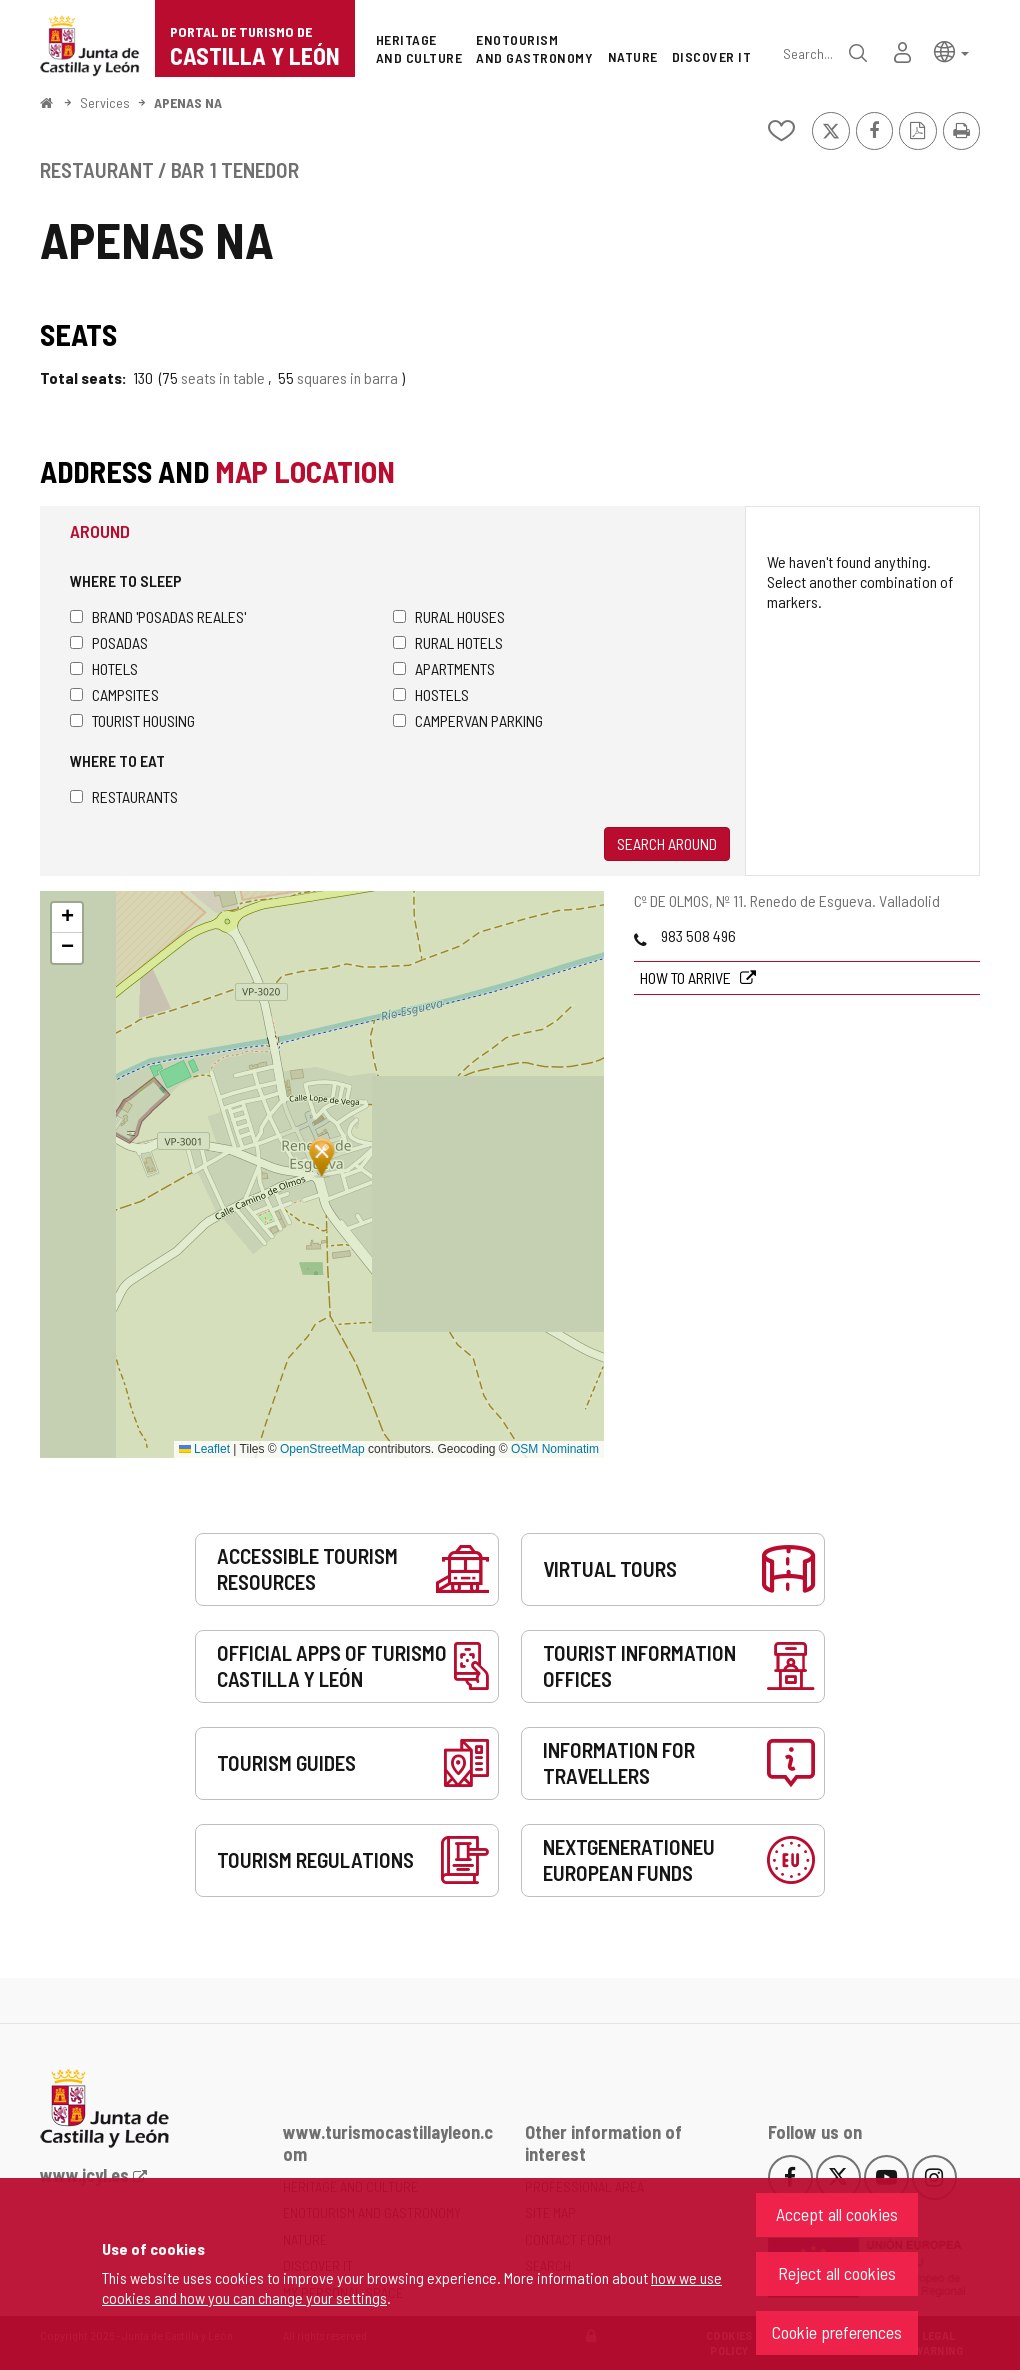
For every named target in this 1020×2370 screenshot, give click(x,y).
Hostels (431, 694)
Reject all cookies (837, 2273)
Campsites (114, 694)
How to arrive (687, 977)
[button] (951, 50)
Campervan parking (468, 720)
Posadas (109, 642)
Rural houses (449, 616)
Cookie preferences (837, 2332)
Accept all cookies (837, 2214)
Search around (667, 843)
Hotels (104, 668)
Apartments (444, 668)
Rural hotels (448, 642)
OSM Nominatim (555, 1449)
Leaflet (204, 1449)
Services (105, 102)
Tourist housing (132, 720)
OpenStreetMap (322, 1449)
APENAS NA (188, 102)
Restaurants (124, 796)
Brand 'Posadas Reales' (158, 616)
